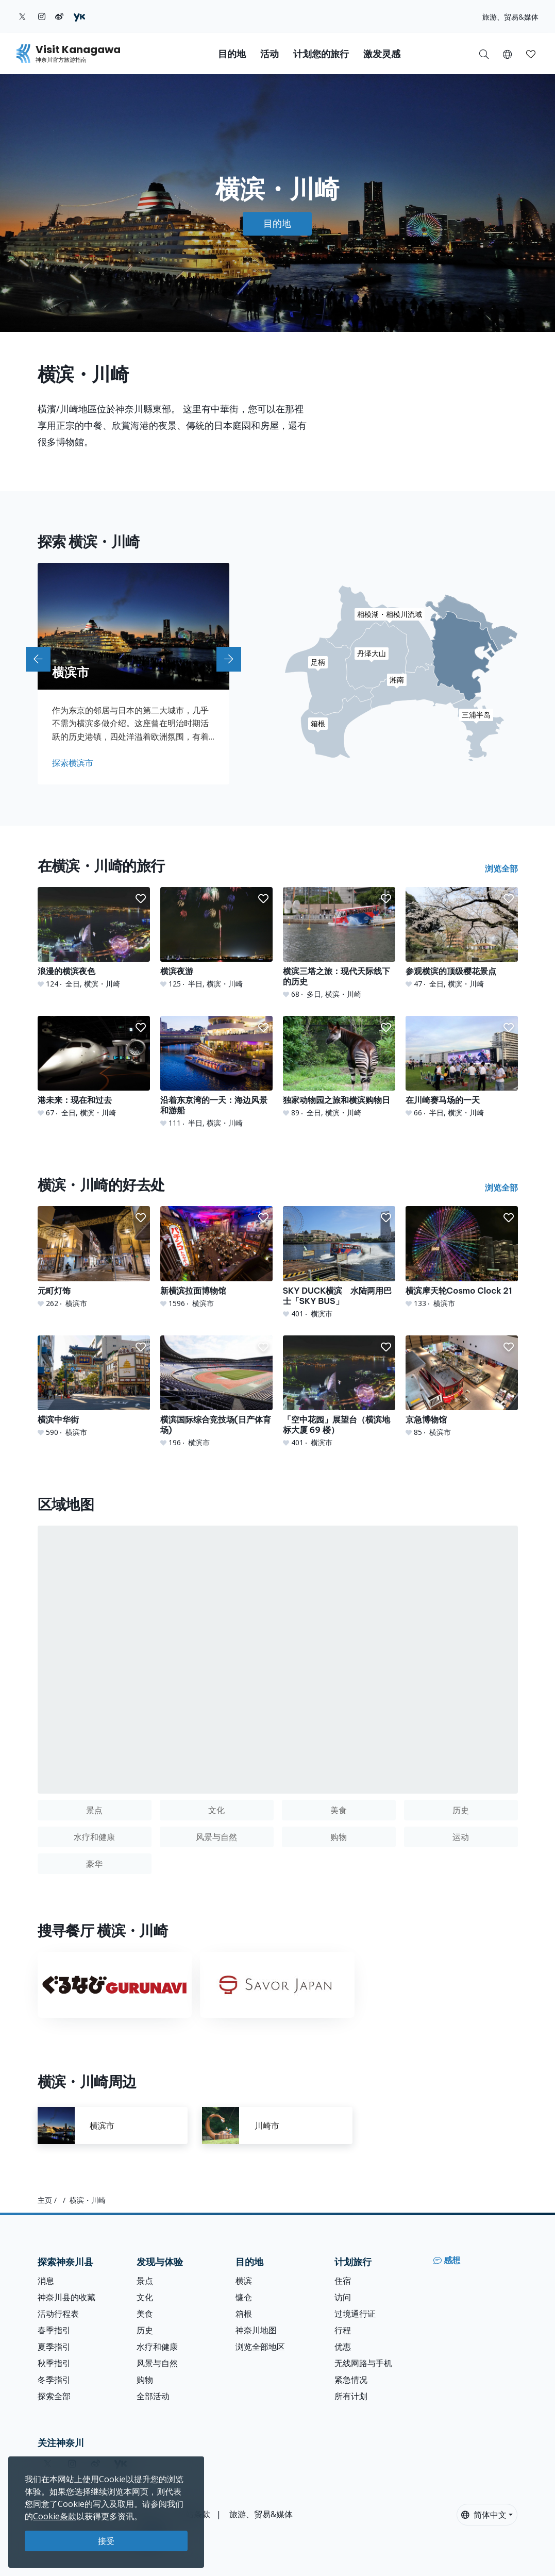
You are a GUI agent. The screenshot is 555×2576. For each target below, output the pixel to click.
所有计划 (350, 2396)
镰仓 (244, 2297)
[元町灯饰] (94, 1257)
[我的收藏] (531, 53)
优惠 (342, 2346)
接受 (106, 2541)
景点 (145, 2280)
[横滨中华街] (94, 1386)
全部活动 (153, 2396)
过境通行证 (355, 2313)
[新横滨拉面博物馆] (216, 1257)
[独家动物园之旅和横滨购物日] (339, 1067)
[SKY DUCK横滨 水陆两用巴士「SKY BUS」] (339, 1262)
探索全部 (54, 2396)
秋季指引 (54, 2363)
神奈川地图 (256, 2330)
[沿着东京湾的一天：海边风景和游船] (216, 1072)
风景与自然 (157, 2363)
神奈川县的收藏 (66, 2297)
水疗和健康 (157, 2346)
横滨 (244, 2280)
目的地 (277, 223)
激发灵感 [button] (381, 54)
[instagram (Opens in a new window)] (41, 16)
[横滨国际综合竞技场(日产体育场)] (216, 1391)
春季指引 (54, 2330)
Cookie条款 (54, 2516)
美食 (145, 2313)
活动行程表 (58, 2313)
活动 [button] (269, 54)
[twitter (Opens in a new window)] (22, 16)
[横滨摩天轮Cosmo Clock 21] (462, 1257)
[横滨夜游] (216, 938)
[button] (507, 53)
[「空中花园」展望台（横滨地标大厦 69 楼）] (339, 1391)
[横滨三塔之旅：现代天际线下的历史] (339, 943)
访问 (342, 2297)
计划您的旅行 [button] (321, 54)
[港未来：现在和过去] (94, 1067)
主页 (45, 2200)
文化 (145, 2297)
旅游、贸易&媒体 (510, 17)
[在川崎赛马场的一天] (462, 1067)
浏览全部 (501, 868)
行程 (342, 2330)
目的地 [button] (232, 54)
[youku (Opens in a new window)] (79, 16)
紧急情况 (350, 2379)
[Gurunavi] (115, 1985)
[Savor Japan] (277, 1985)
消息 (46, 2280)
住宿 (342, 2280)
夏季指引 (54, 2346)
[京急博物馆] (462, 1386)
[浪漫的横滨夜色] (94, 938)
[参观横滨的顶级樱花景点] (462, 938)
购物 (145, 2379)
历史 (145, 2330)
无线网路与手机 (363, 2363)
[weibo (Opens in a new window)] (59, 16)
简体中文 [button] (484, 2514)
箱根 (244, 2313)
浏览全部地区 (260, 2346)
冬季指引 (54, 2379)
